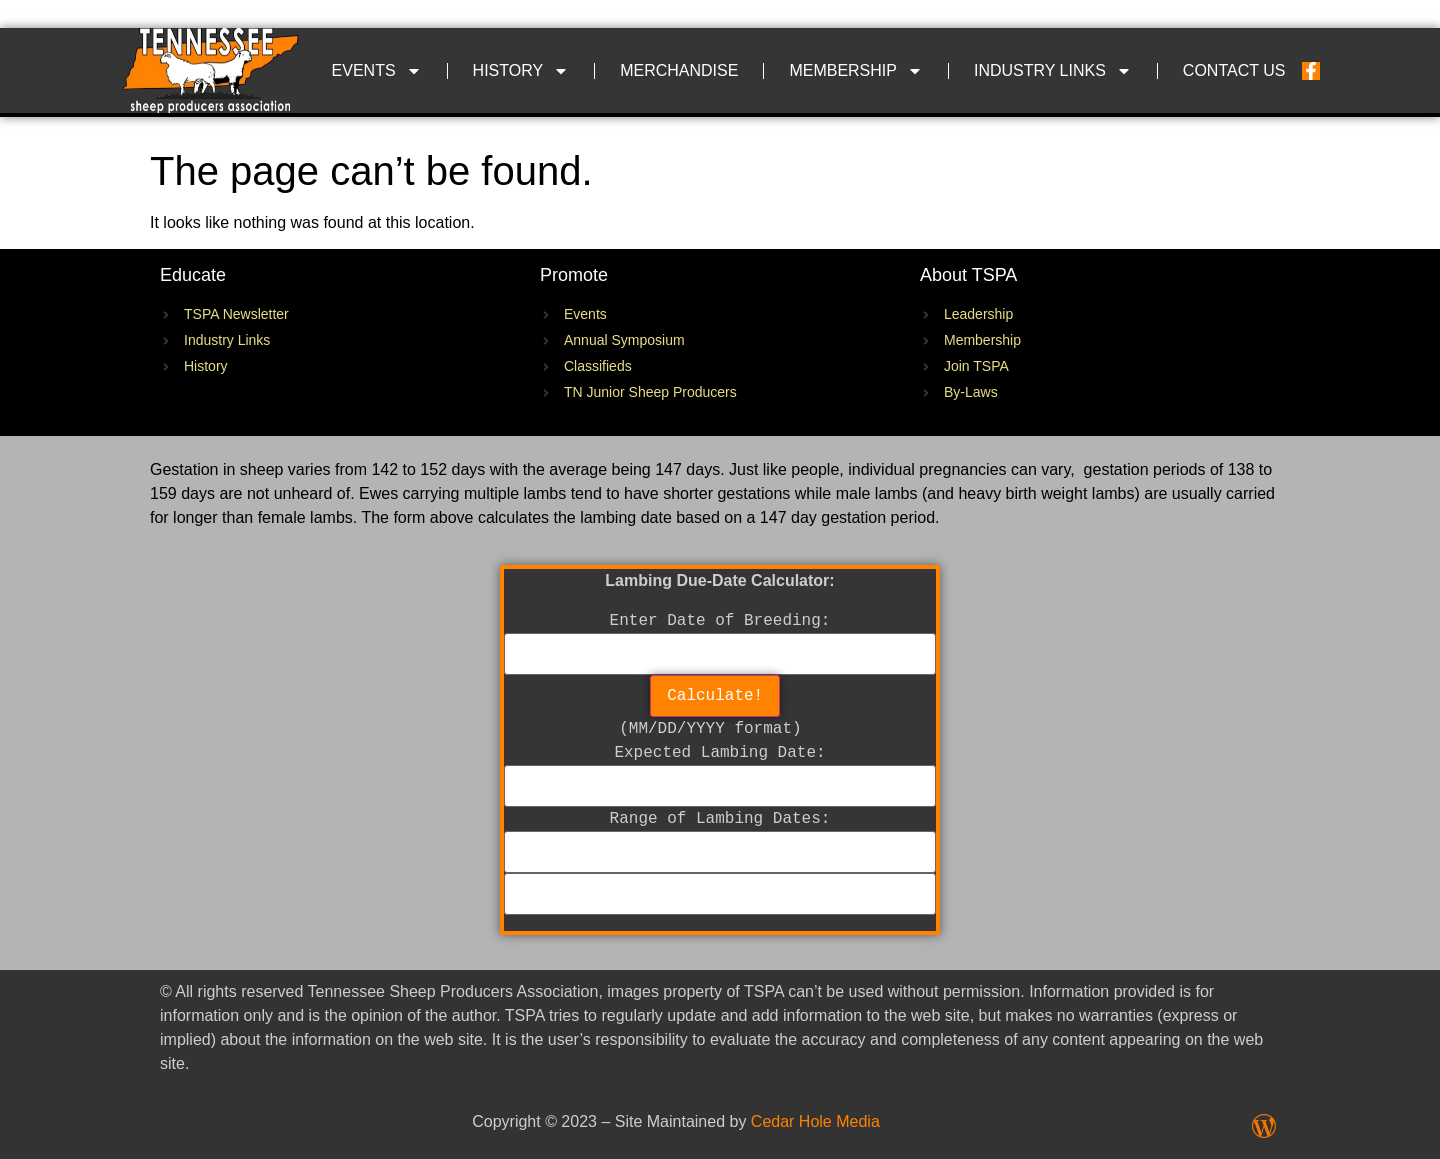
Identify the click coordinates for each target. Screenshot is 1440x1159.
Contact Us (1234, 70)
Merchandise (679, 70)
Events (377, 71)
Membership (856, 71)
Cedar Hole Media (815, 1121)
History (521, 71)
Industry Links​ (1053, 71)
